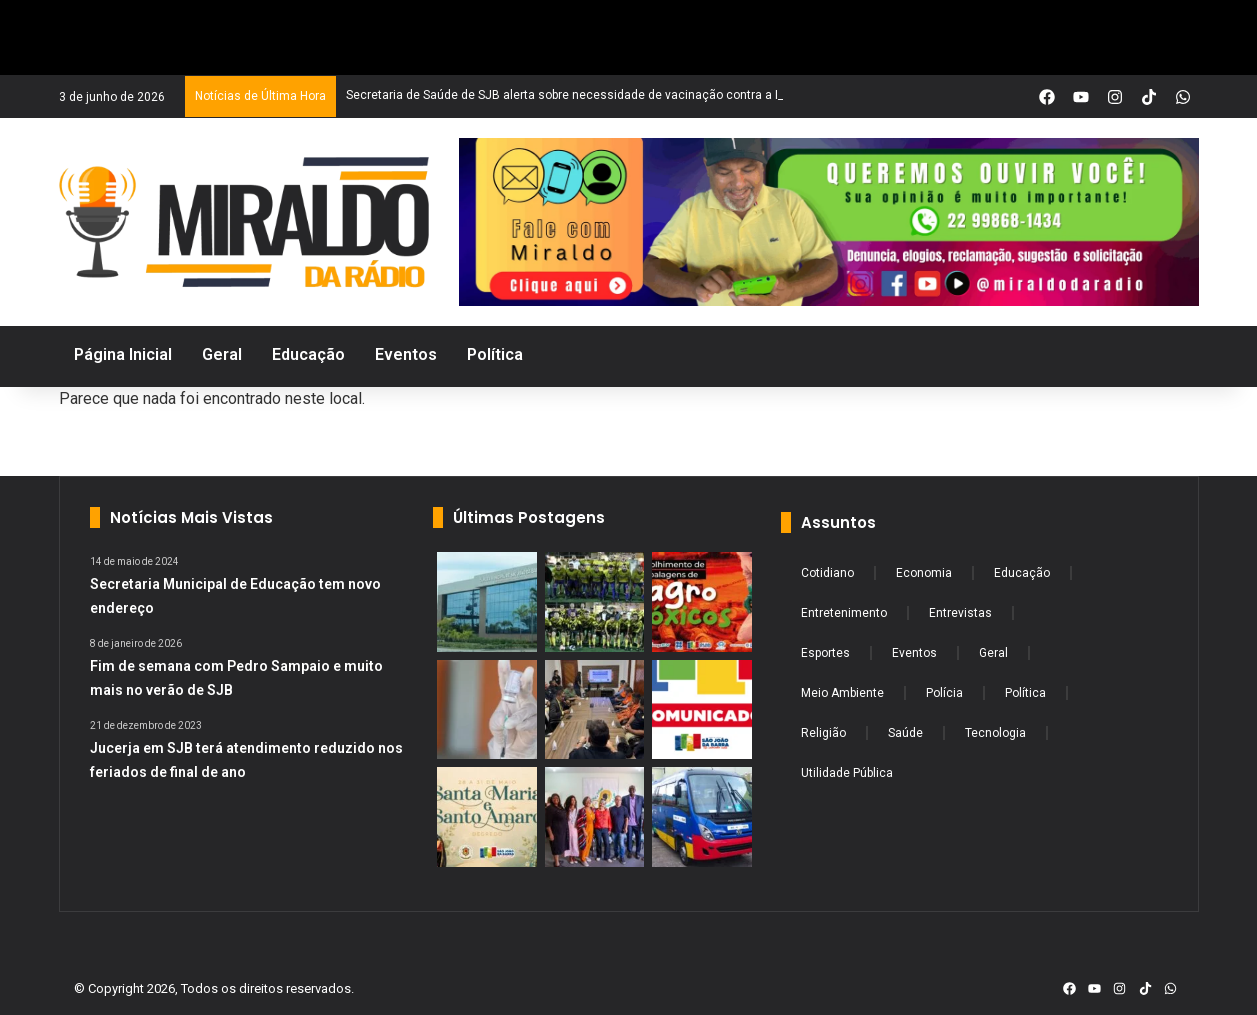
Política (1025, 693)
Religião (823, 733)
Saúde (905, 733)
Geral (993, 653)
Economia (924, 573)
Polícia (944, 693)
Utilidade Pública (847, 773)
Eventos (914, 653)
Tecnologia (995, 733)
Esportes (825, 653)
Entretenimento (844, 613)
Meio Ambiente (842, 693)
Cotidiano (827, 573)
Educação (1022, 573)
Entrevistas (960, 613)
